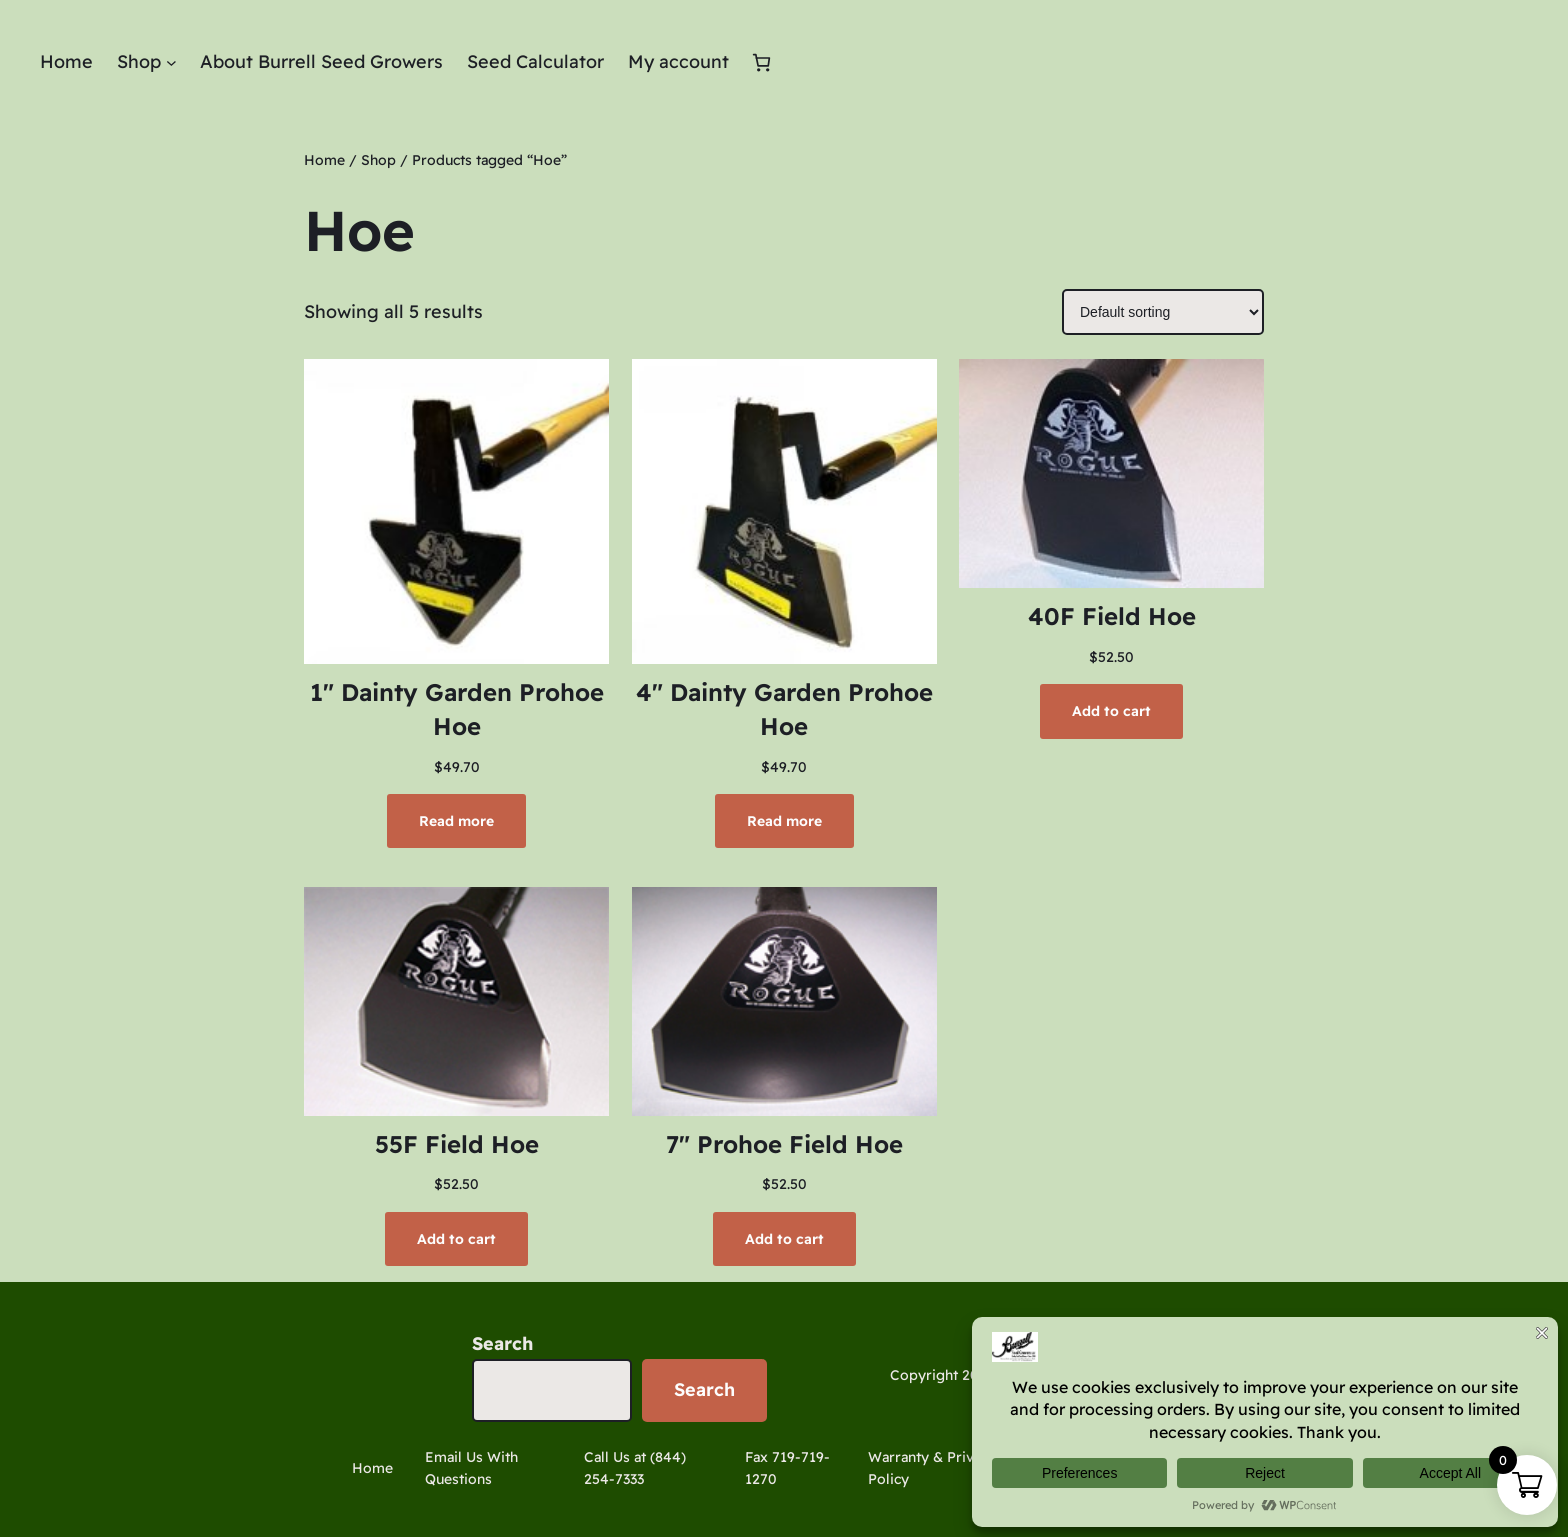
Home (324, 160)
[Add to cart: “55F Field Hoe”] (456, 1239)
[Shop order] (1163, 312)
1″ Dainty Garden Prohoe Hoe (457, 709)
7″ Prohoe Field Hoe (784, 1144)
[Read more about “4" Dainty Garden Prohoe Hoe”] (784, 821)
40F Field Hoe (1112, 616)
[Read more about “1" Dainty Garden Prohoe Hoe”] (456, 821)
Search (502, 1343)
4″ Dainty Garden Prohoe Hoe (784, 709)
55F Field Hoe (457, 1144)
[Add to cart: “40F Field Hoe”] (1111, 711)
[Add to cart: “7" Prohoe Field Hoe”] (784, 1239)
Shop (378, 160)
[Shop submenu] (171, 62)
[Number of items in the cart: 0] (761, 62)
